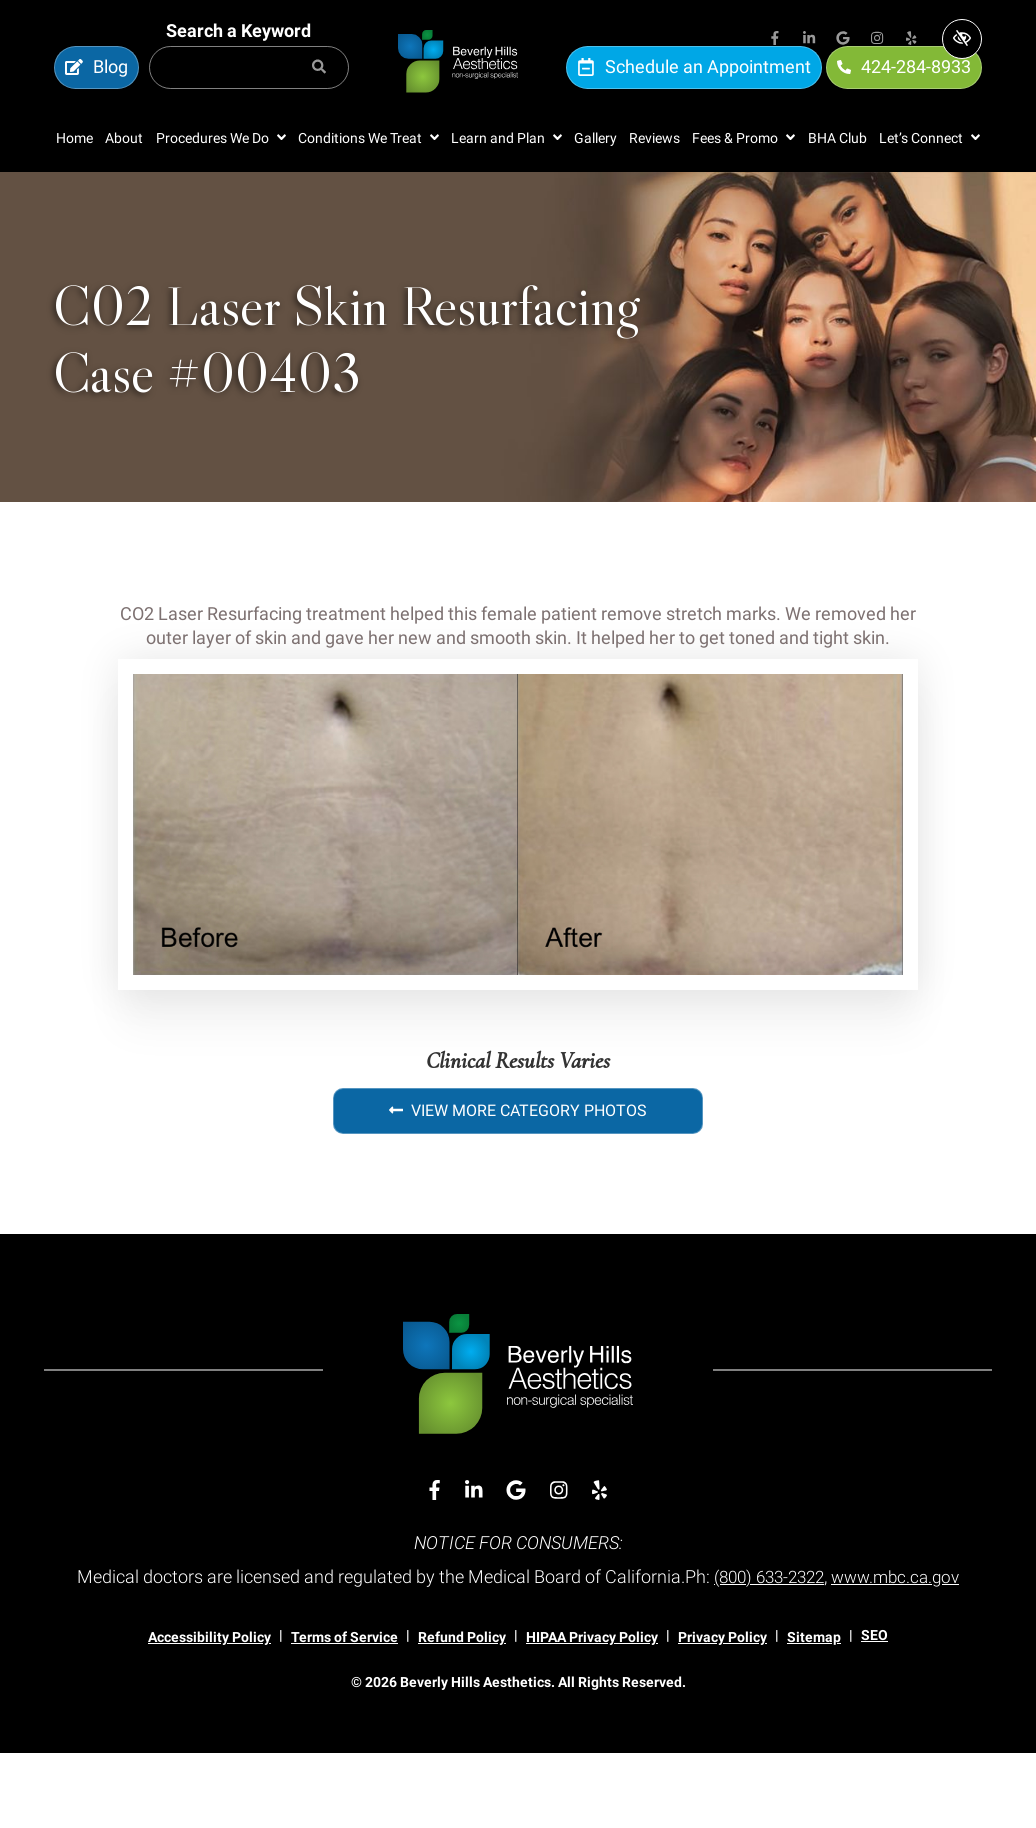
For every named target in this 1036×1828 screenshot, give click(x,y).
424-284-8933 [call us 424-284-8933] (904, 87)
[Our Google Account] (843, 40)
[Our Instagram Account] (877, 40)
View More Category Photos (518, 1152)
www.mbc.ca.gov (518, 1652)
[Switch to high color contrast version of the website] (962, 39)
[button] (221, 179)
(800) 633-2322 (835, 1618)
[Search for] (249, 88)
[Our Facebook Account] (775, 40)
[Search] (319, 88)
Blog (96, 87)
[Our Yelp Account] (911, 40)
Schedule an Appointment (694, 87)
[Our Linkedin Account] (809, 40)
